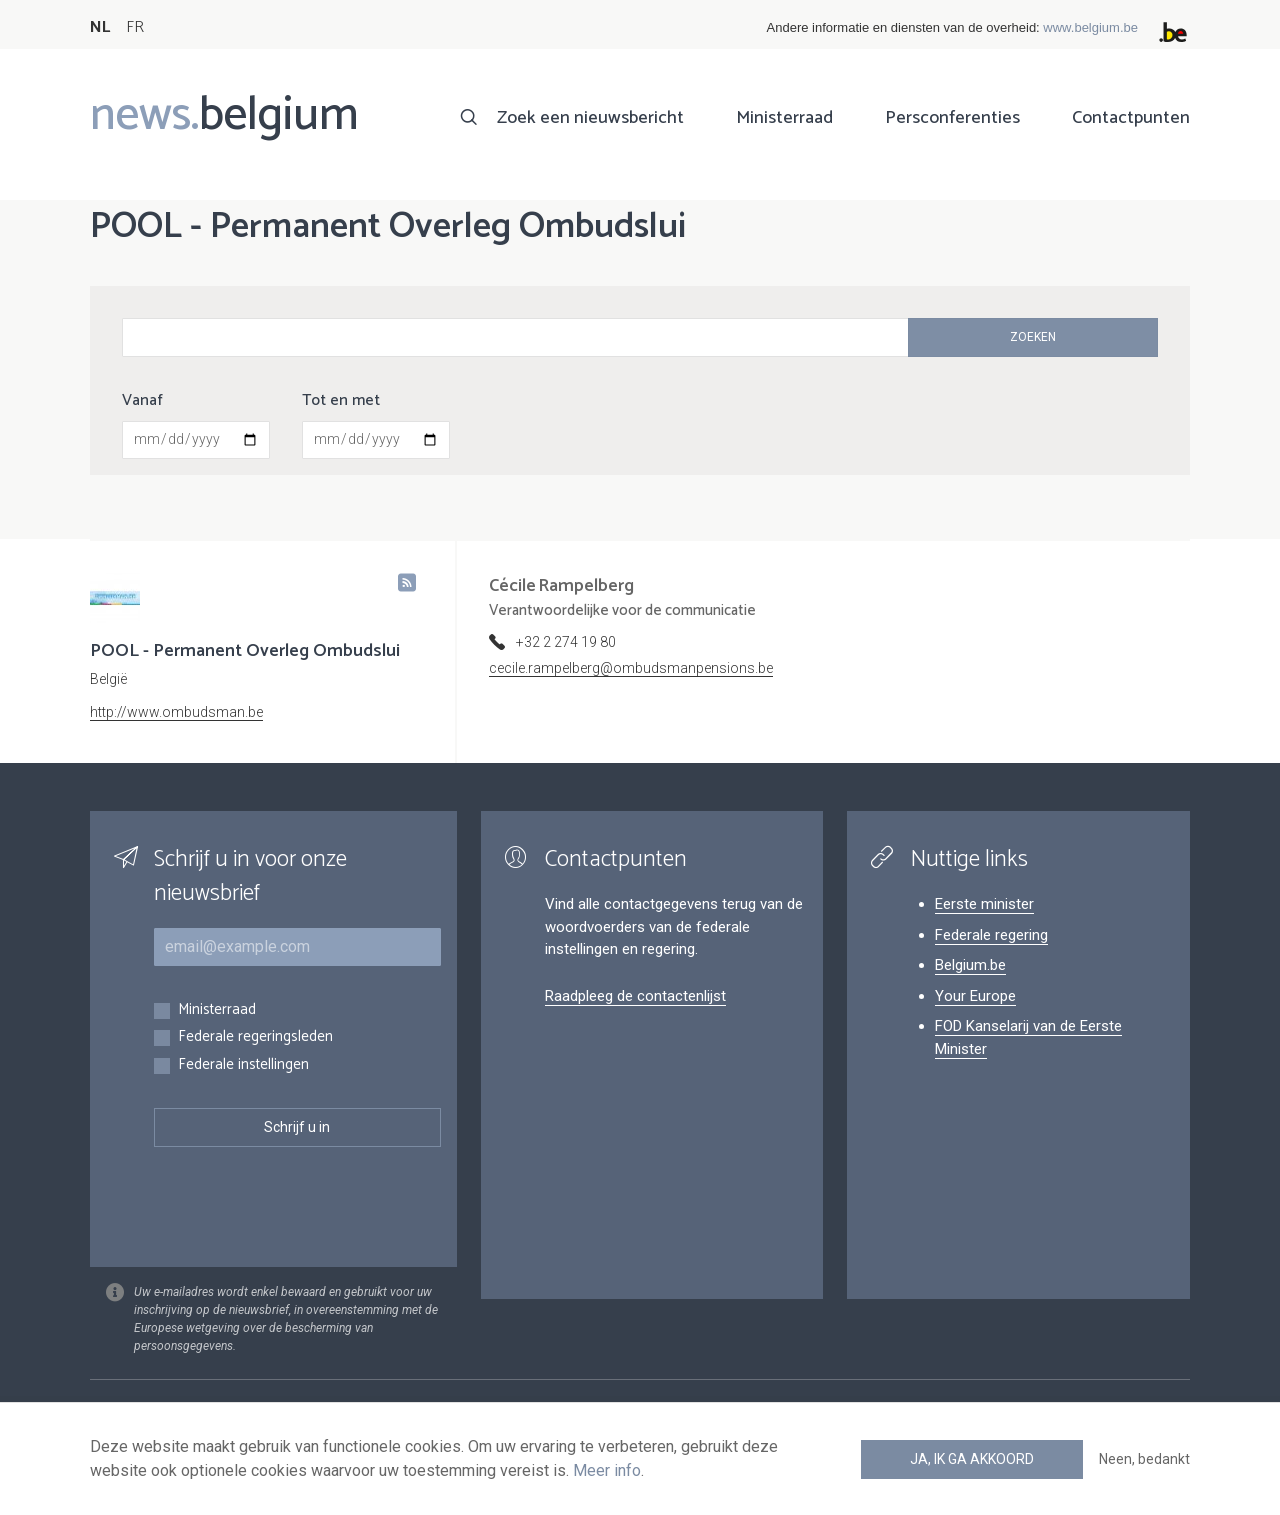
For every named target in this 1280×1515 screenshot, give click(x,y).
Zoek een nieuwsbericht (590, 118)
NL (100, 27)
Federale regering (991, 935)
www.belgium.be (1090, 27)
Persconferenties (952, 118)
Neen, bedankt (1144, 1459)
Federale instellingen (243, 1065)
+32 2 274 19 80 (566, 642)
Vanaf (142, 401)
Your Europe (975, 996)
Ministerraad (784, 118)
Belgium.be (970, 965)
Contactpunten (1131, 118)
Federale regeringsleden (255, 1037)
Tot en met (341, 401)
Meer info (607, 1470)
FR (135, 27)
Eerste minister (984, 904)
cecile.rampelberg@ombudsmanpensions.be (631, 668)
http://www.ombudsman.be (176, 712)
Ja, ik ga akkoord (972, 1459)
